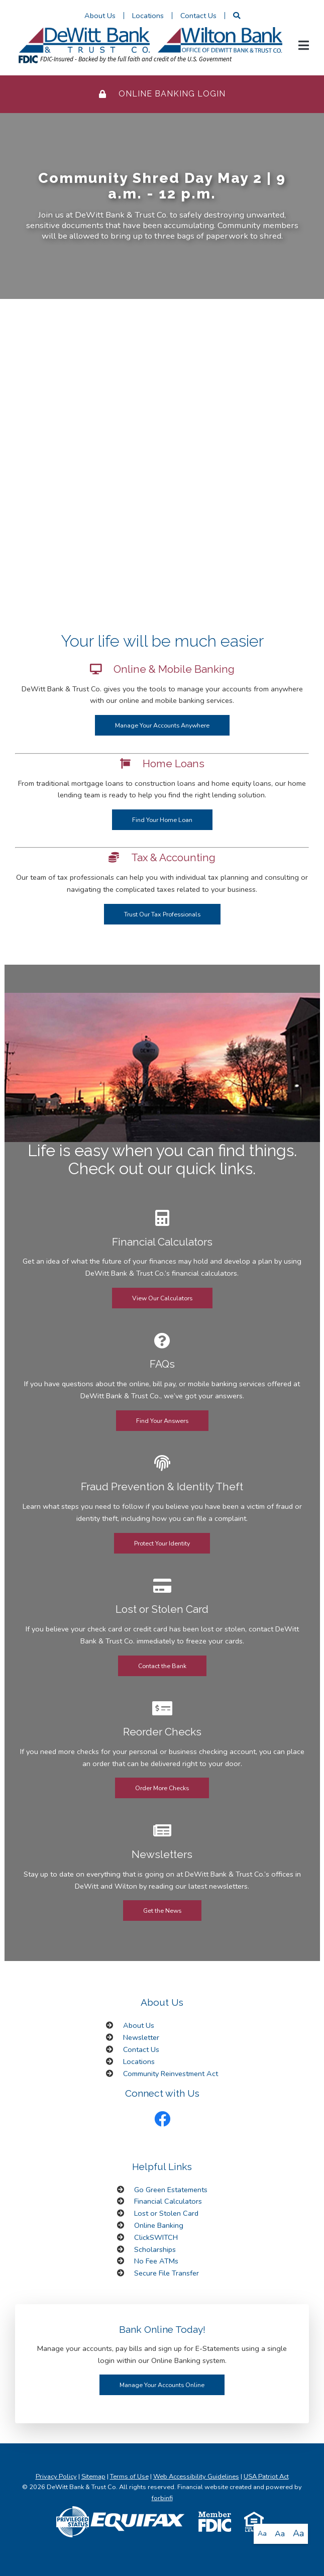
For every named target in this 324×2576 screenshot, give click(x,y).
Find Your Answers (162, 1420)
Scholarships (155, 2249)
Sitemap (93, 2476)
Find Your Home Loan (162, 819)
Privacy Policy (56, 2476)
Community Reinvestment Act (170, 2074)
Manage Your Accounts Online (162, 2385)
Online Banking (158, 2225)
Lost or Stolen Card (166, 2213)
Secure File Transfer (166, 2273)
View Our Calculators (162, 1298)
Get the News (162, 1910)
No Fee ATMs (156, 2261)
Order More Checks (162, 1788)
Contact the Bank (162, 1666)
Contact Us (198, 16)
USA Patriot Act (266, 2476)
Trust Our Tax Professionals (162, 914)
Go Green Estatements (170, 2190)
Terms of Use (129, 2476)
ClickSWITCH (156, 2237)
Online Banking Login (162, 93)
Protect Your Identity (162, 1543)
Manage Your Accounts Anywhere (162, 725)
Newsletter (141, 2037)
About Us (100, 16)
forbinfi (162, 2498)
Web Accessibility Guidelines (196, 2476)
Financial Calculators (168, 2201)
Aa (262, 2533)
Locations (148, 16)
